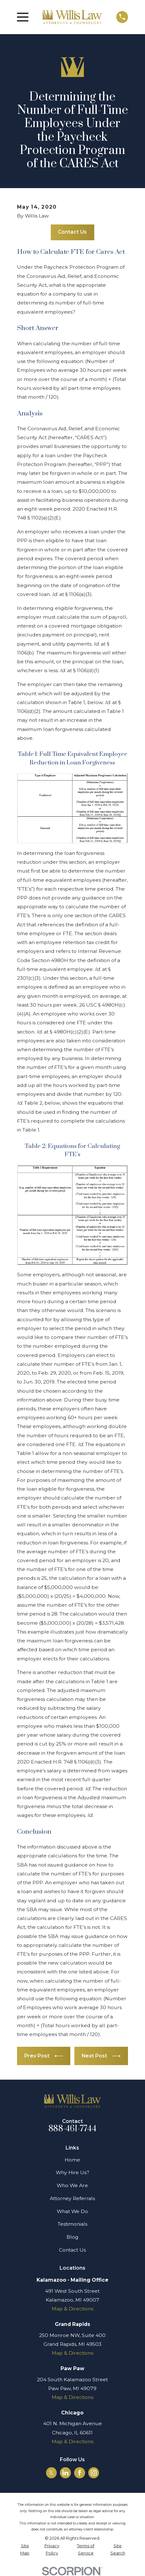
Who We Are (72, 2185)
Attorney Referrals (72, 2198)
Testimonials (72, 2224)
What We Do (72, 2211)
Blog (72, 2237)
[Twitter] (51, 2473)
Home (72, 2160)
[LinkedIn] (65, 2473)
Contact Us (72, 232)
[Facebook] (80, 2473)
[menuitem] (25, 2549)
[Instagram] (94, 2473)
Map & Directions (72, 2309)
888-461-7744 (72, 2129)
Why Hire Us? (72, 2172)
